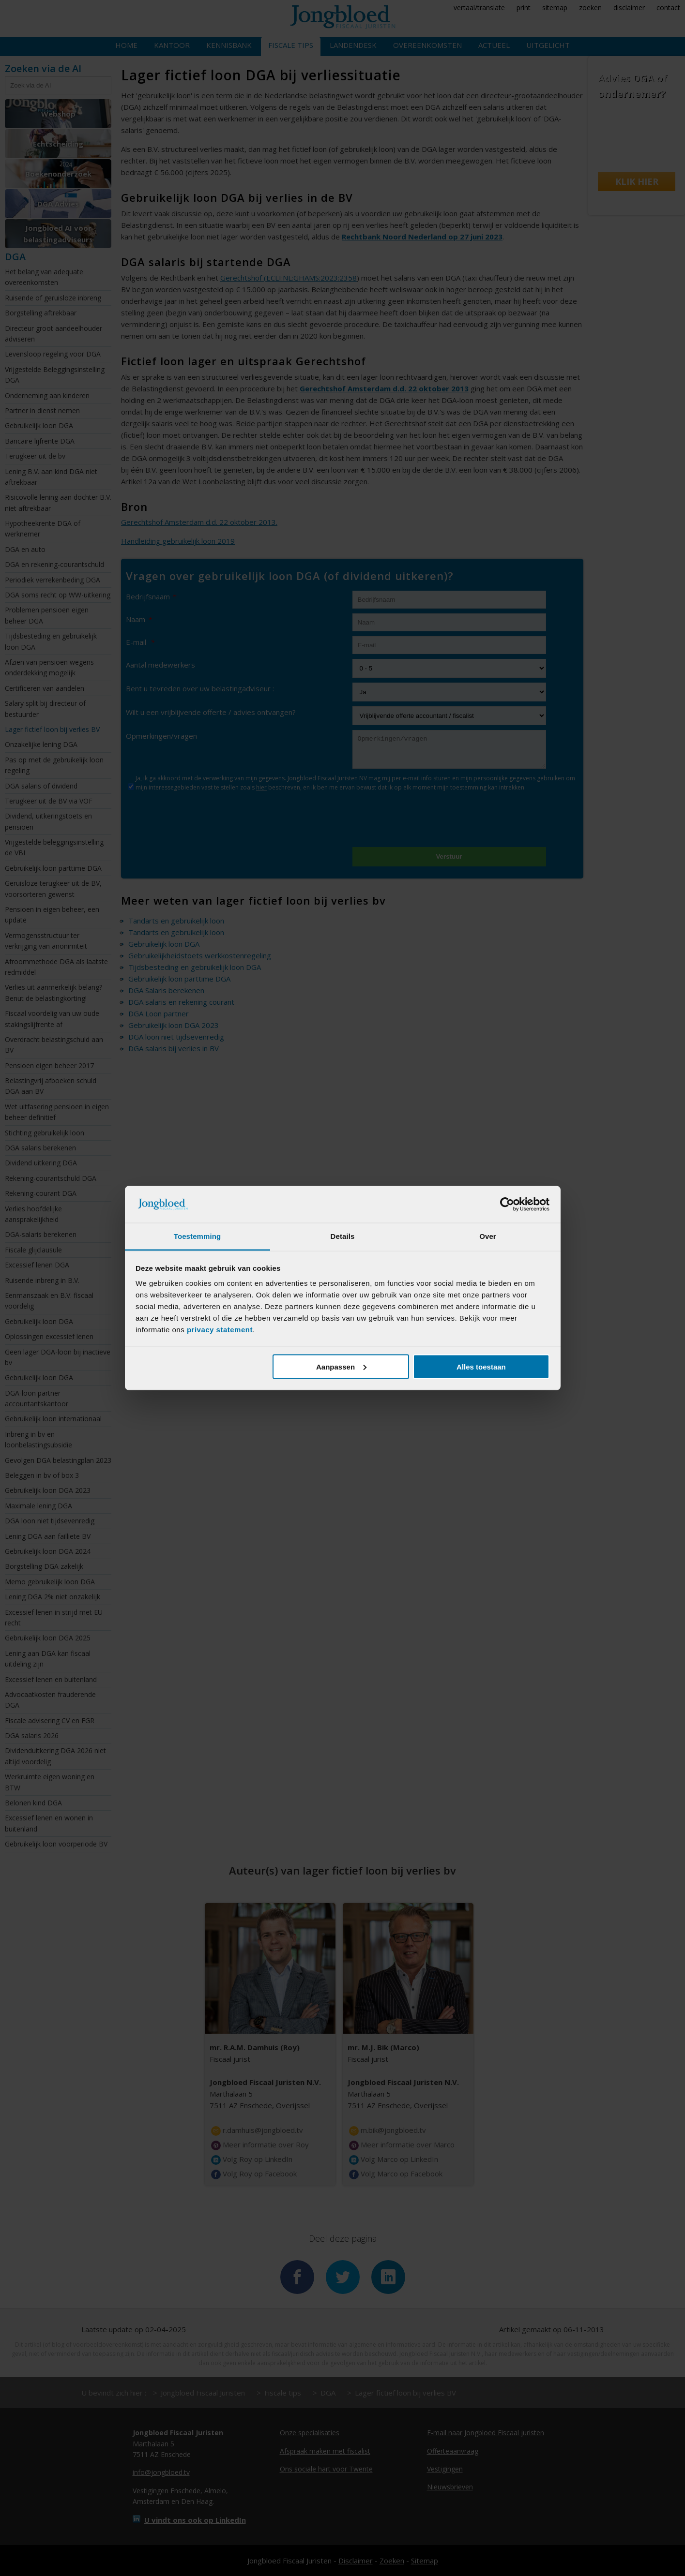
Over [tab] (487, 1236)
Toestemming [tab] (197, 1236)
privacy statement (220, 1329)
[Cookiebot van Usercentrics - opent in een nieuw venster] (507, 1204)
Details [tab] (343, 1236)
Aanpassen (341, 1366)
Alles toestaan (481, 1366)
